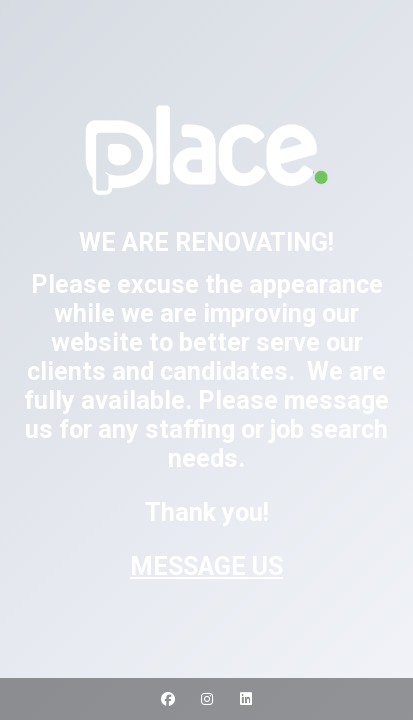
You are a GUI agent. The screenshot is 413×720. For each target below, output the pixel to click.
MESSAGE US (206, 566)
